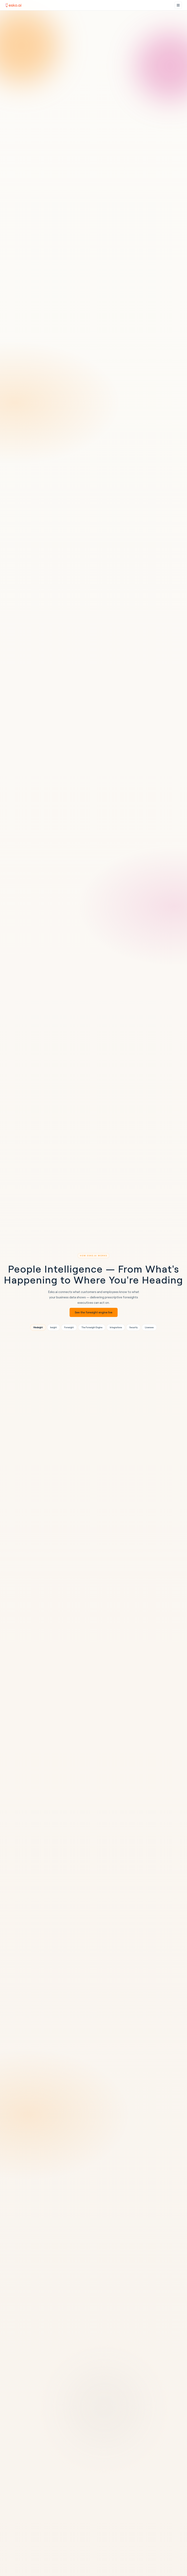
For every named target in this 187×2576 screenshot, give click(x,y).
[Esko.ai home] (13, 5)
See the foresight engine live (93, 1312)
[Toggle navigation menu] (178, 5)
